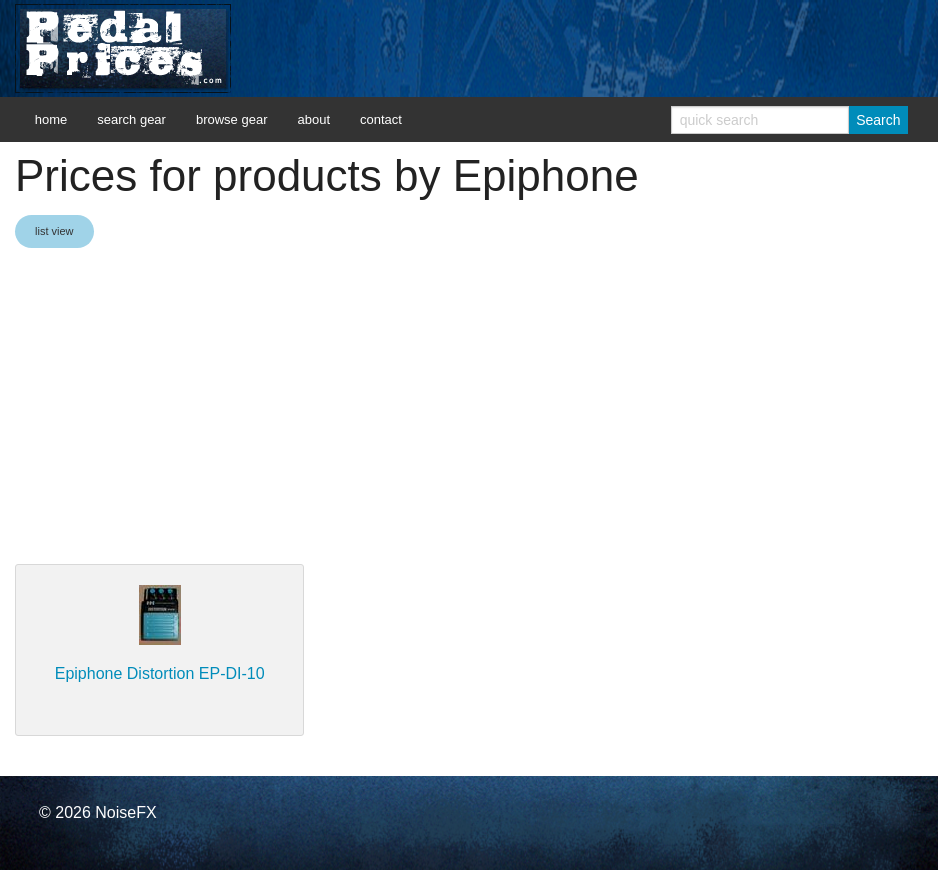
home (51, 119)
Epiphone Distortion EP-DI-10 (160, 673)
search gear (131, 119)
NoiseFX (125, 812)
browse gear (232, 119)
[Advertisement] (469, 408)
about (313, 119)
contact (381, 119)
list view (54, 231)
